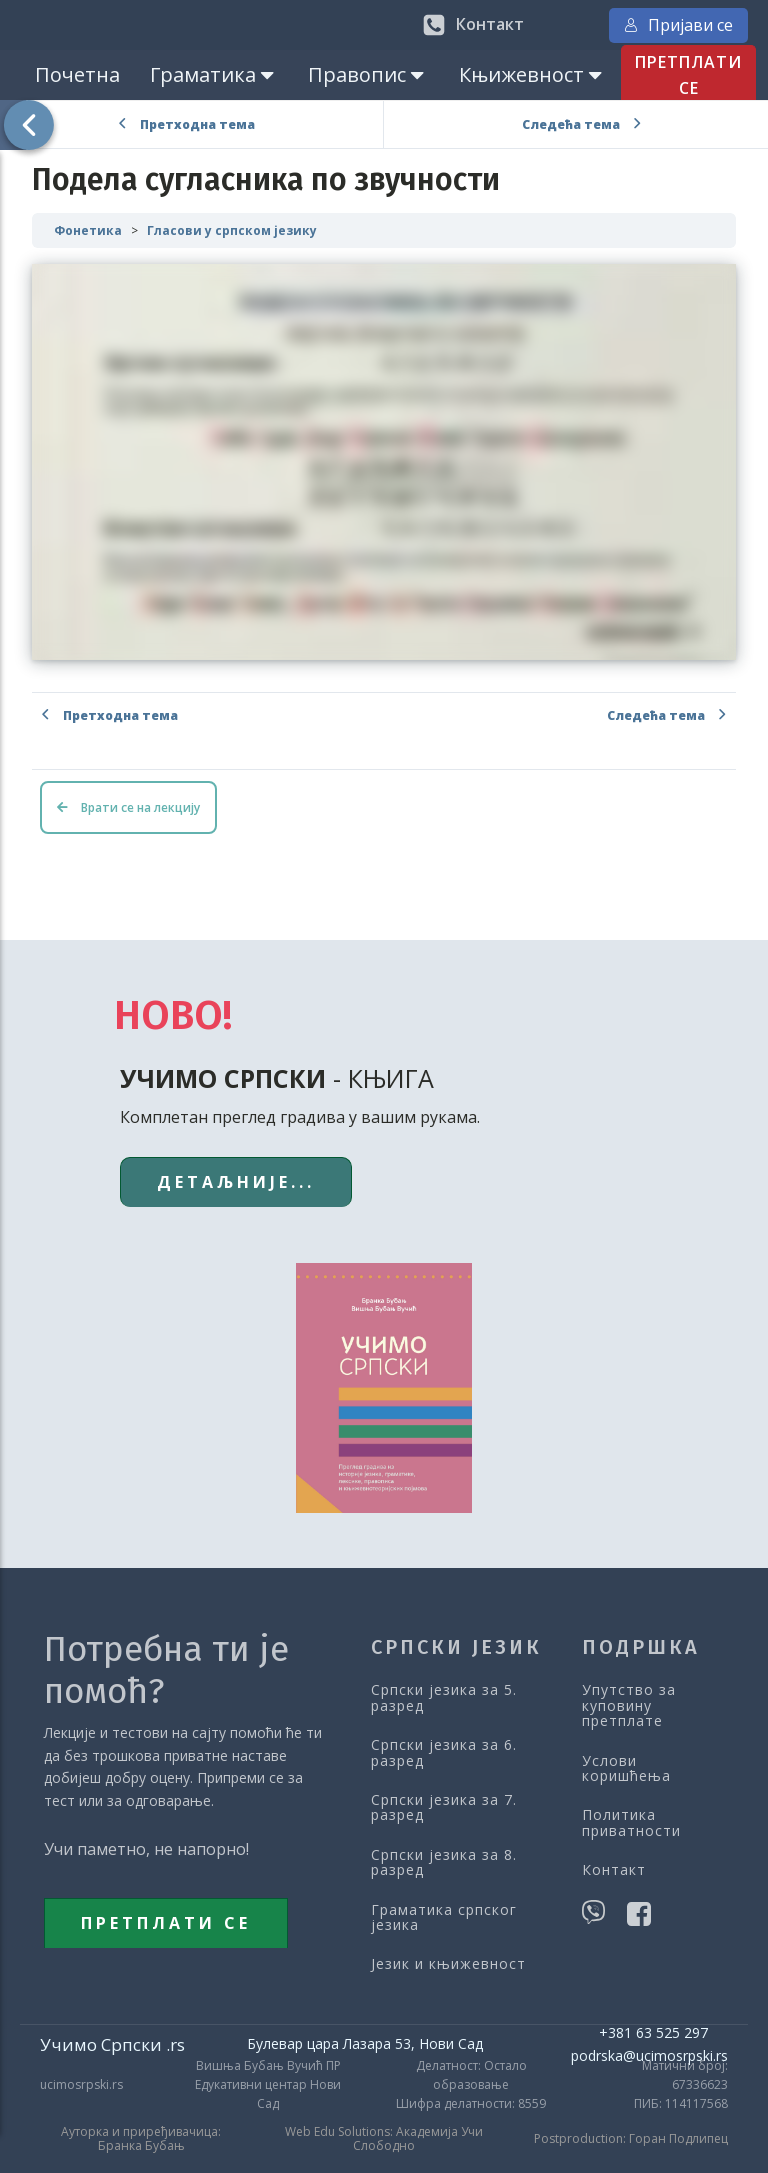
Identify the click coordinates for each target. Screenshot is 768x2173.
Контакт (614, 1869)
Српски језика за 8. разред (444, 1862)
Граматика (214, 74)
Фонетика (88, 230)
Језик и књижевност (448, 1963)
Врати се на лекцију (128, 807)
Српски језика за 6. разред (444, 1752)
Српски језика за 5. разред (444, 1697)
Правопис (368, 74)
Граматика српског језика (444, 1917)
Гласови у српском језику (232, 230)
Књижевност (532, 74)
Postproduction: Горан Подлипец (631, 2139)
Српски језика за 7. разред (444, 1807)
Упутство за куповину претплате (629, 1705)
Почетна (77, 74)
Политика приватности (631, 1822)
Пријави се (678, 25)
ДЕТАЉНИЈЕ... (236, 1182)
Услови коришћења (626, 1768)
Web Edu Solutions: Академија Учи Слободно (384, 2139)
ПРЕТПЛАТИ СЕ (688, 75)
